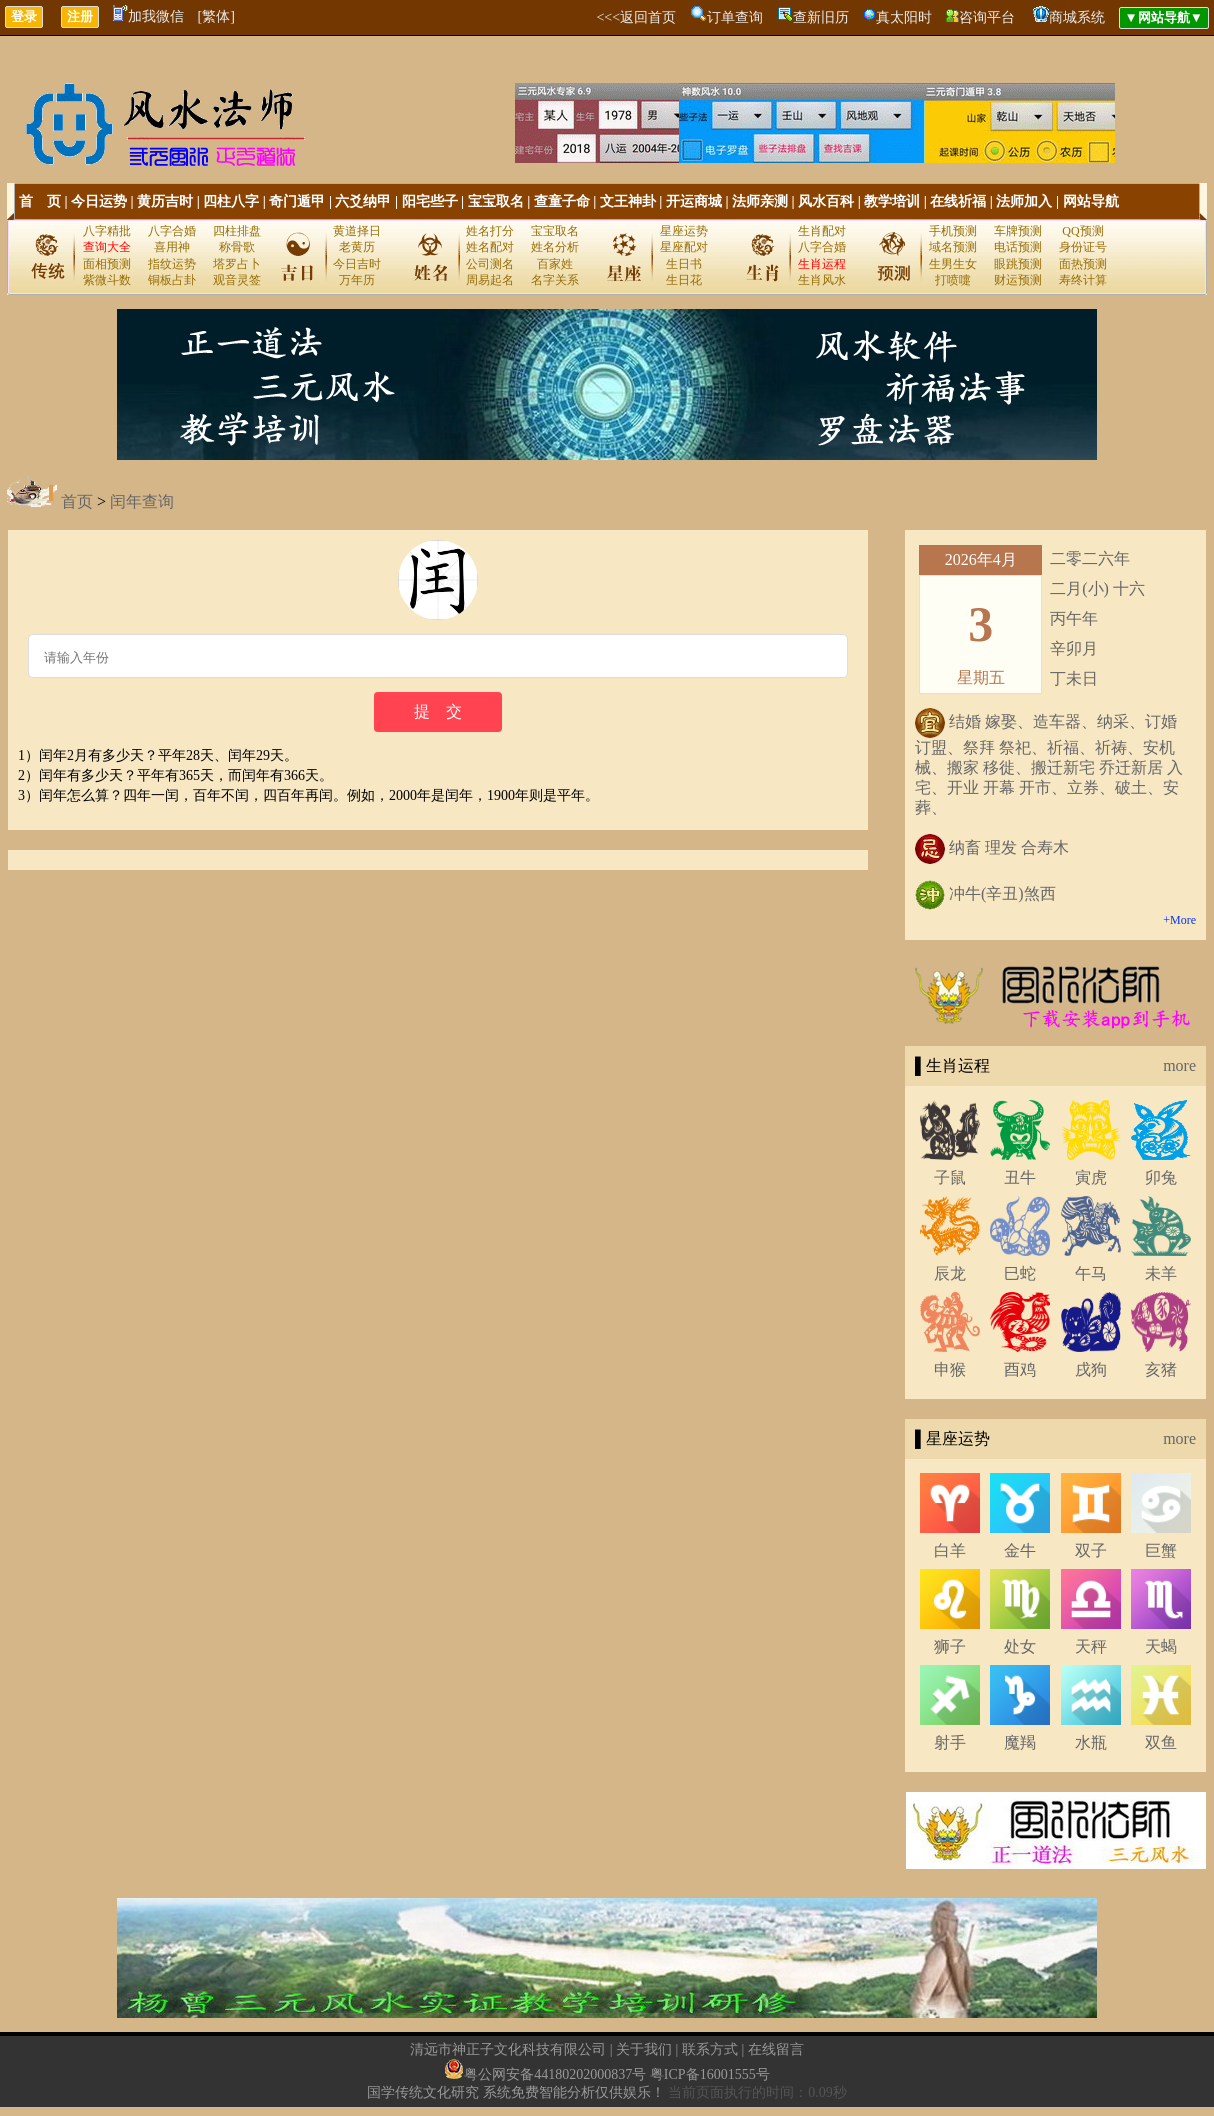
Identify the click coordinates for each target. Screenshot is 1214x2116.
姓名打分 (490, 231)
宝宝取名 (496, 201)
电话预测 (1018, 247)
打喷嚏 (953, 280)
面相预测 (107, 264)
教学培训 (892, 201)
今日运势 (99, 201)
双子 (1091, 1550)
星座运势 (684, 231)
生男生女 (953, 264)
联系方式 (710, 2049)
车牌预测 (1018, 231)
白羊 (950, 1550)
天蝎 (1161, 1646)
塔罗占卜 (237, 264)
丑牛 (1020, 1177)
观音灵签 (237, 280)
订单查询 (735, 17)
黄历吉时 (165, 201)
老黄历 (357, 247)
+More (1179, 920)
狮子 (950, 1646)
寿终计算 (1083, 280)
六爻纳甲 (363, 201)
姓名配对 (490, 247)
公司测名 (490, 264)
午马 (1091, 1273)
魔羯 (1020, 1742)
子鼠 (950, 1177)
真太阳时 (904, 17)
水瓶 (1091, 1742)
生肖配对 (822, 231)
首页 (77, 501)
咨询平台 (987, 17)
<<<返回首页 (636, 17)
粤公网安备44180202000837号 (555, 2074)
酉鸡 (1020, 1369)
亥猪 (1161, 1369)
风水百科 (826, 201)
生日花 (684, 280)
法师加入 (1024, 201)
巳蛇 (1020, 1273)
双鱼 (1161, 1742)
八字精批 (107, 231)
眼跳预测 (1018, 264)
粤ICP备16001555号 (710, 2074)
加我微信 (148, 16)
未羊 (1161, 1273)
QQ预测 (1082, 231)
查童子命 (562, 201)
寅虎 (1091, 1177)
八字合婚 (172, 231)
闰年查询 (142, 501)
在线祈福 (958, 201)
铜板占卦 (172, 280)
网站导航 (1091, 201)
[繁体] (216, 16)
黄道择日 (357, 231)
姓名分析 (555, 247)
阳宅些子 (430, 201)
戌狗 (1091, 1369)
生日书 (684, 264)
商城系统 (1077, 17)
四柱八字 (231, 201)
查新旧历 (821, 17)
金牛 (1020, 1550)
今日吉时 (357, 264)
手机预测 (953, 231)
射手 (950, 1742)
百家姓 (555, 264)
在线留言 (776, 2049)
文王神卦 (628, 201)
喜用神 (172, 247)
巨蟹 (1161, 1550)
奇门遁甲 (297, 201)
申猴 (950, 1369)
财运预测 (1018, 280)
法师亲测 (760, 201)
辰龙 (950, 1273)
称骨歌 (237, 247)
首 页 (40, 201)
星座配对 (684, 247)
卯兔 (1161, 1177)
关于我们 (644, 2049)
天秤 (1091, 1646)
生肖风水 (822, 280)
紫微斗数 (107, 280)
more (1179, 1065)
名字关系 (555, 280)
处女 (1020, 1646)
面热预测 (1083, 264)
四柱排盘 (237, 231)
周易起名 (490, 280)
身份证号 (1083, 247)
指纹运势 (172, 264)
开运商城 (694, 201)
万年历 (357, 280)
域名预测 (953, 247)
